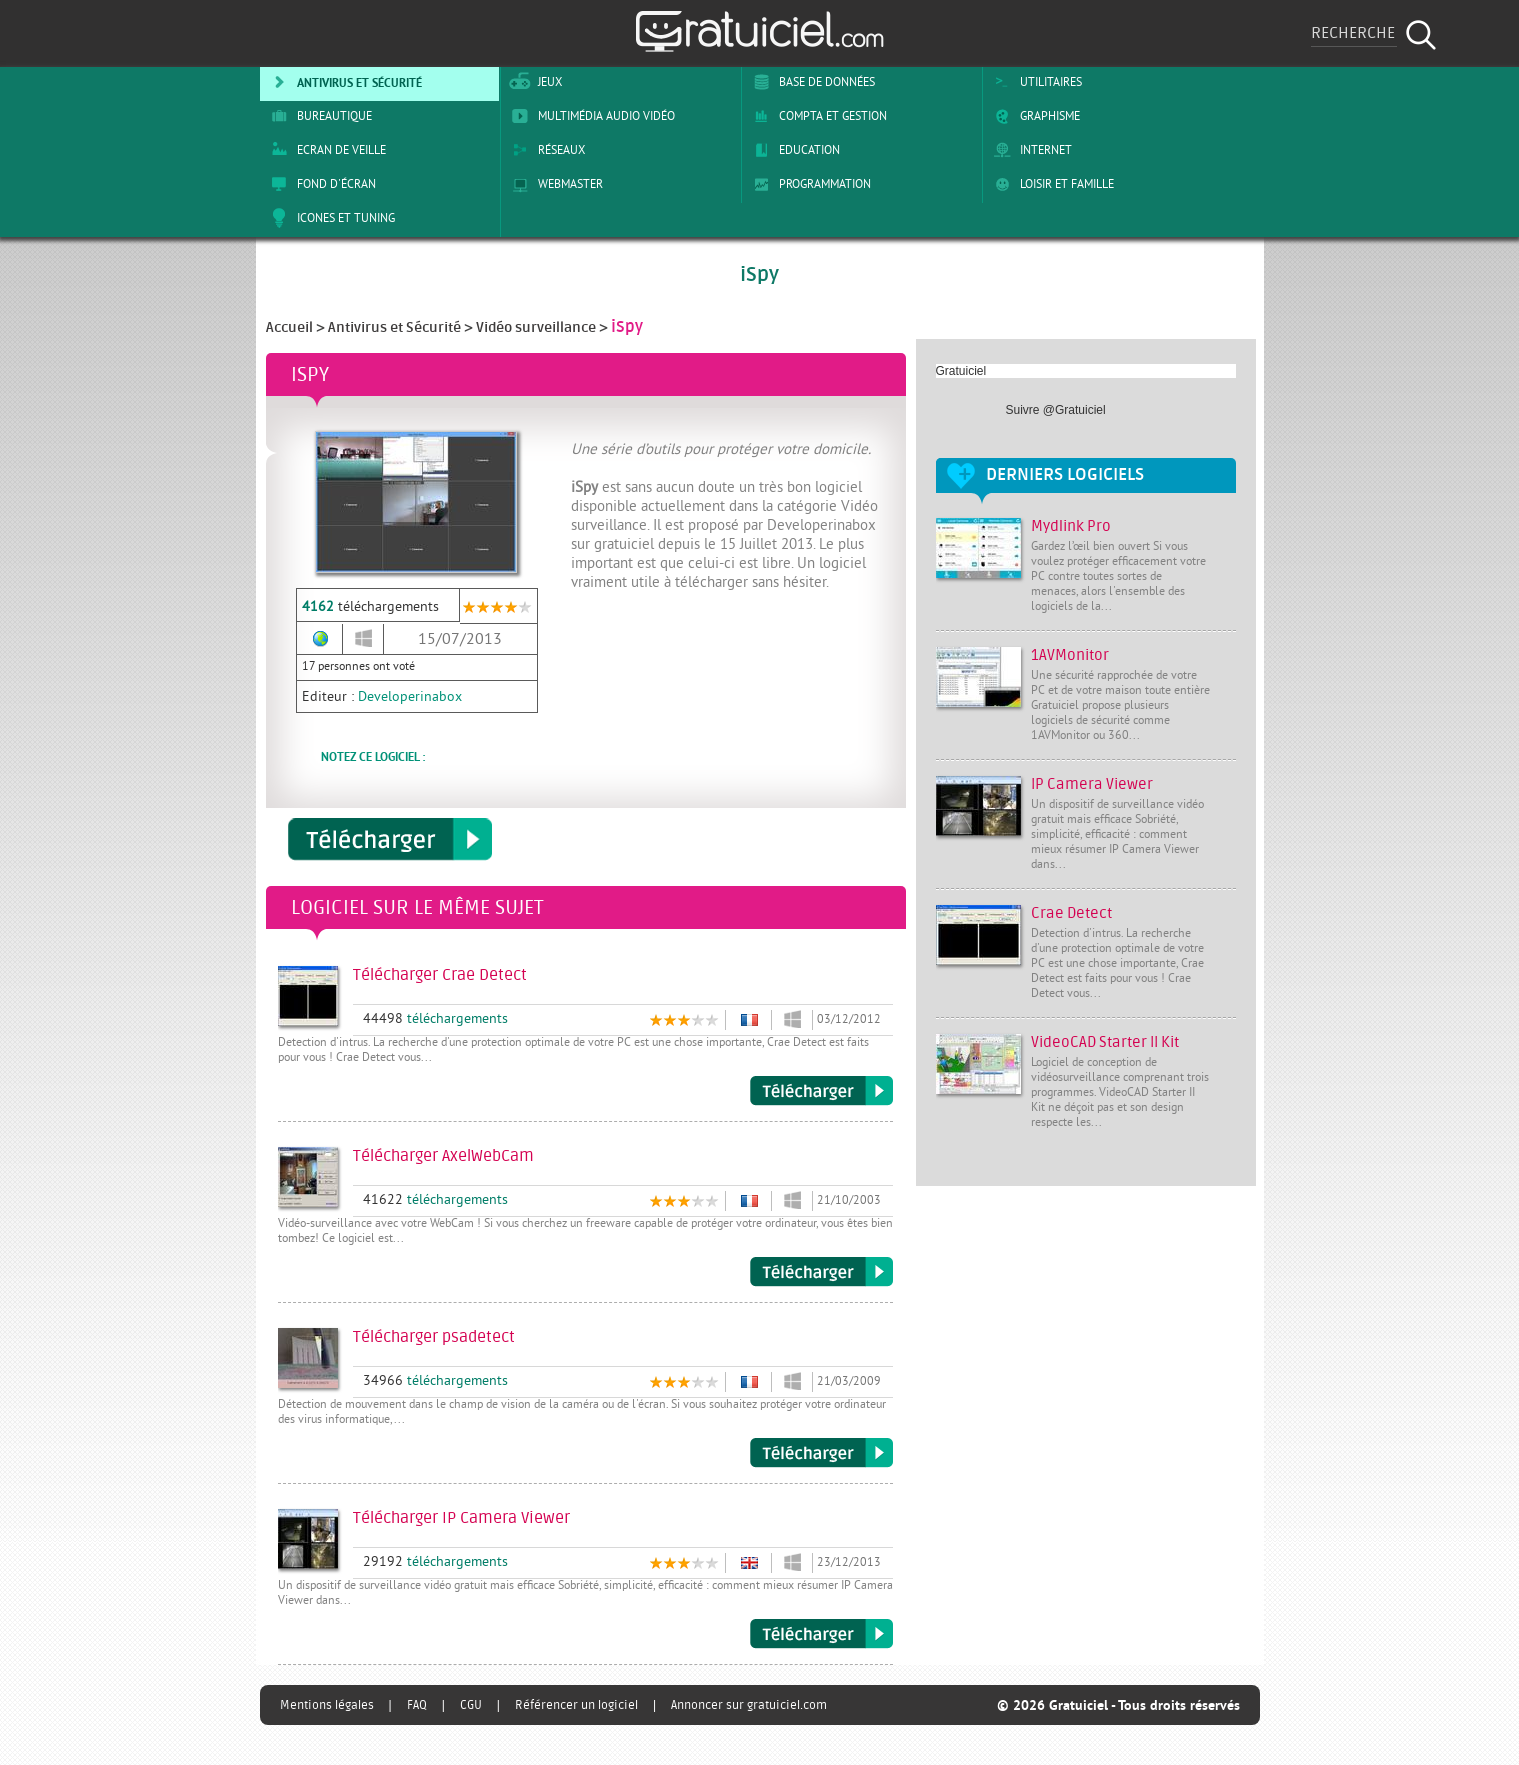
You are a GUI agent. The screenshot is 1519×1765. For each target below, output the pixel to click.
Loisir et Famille (1050, 184)
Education (793, 150)
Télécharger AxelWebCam (821, 1272)
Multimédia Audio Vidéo (590, 116)
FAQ (417, 1705)
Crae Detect (1071, 913)
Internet (1029, 150)
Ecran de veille (325, 150)
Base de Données (810, 82)
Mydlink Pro (1071, 526)
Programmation (808, 184)
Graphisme (1033, 116)
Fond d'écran (320, 184)
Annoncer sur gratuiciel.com (749, 1705)
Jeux (533, 82)
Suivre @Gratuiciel (1056, 410)
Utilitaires (1034, 82)
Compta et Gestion (816, 116)
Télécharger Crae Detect (821, 1091)
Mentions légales (327, 1705)
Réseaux (545, 150)
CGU (471, 1705)
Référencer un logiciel (576, 1705)
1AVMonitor (1070, 655)
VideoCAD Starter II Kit (1105, 1042)
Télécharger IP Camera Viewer (821, 1634)
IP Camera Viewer (1092, 784)
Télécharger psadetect (821, 1453)
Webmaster (554, 184)
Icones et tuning (329, 218)
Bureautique (318, 116)
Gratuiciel (961, 371)
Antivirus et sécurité (343, 82)
